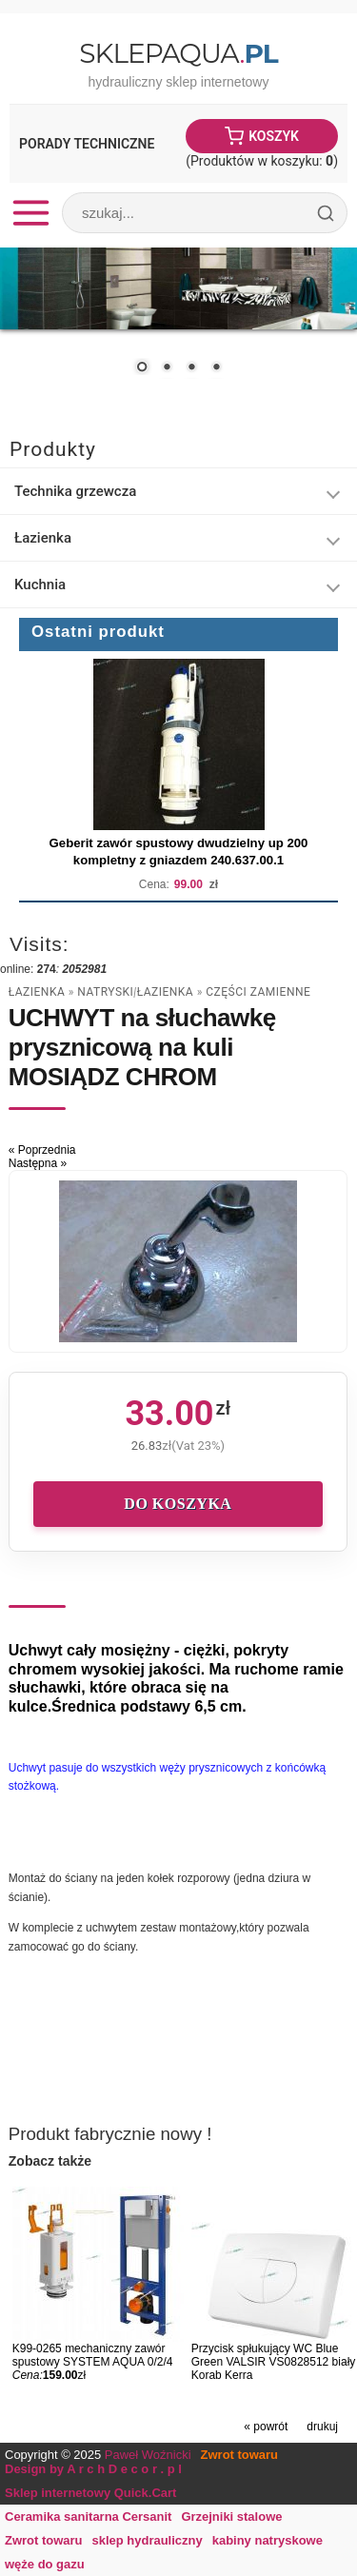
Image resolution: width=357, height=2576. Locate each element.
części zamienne (258, 992)
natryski (105, 992)
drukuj (322, 2426)
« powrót (266, 2426)
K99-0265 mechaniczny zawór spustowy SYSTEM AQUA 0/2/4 (92, 2355)
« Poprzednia (42, 1150)
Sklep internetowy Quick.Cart (90, 2493)
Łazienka (37, 992)
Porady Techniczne (86, 143)
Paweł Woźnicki (148, 2454)
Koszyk (273, 136)
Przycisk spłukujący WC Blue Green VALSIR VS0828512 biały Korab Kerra (273, 2362)
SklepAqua (178, 53)
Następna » (38, 1163)
